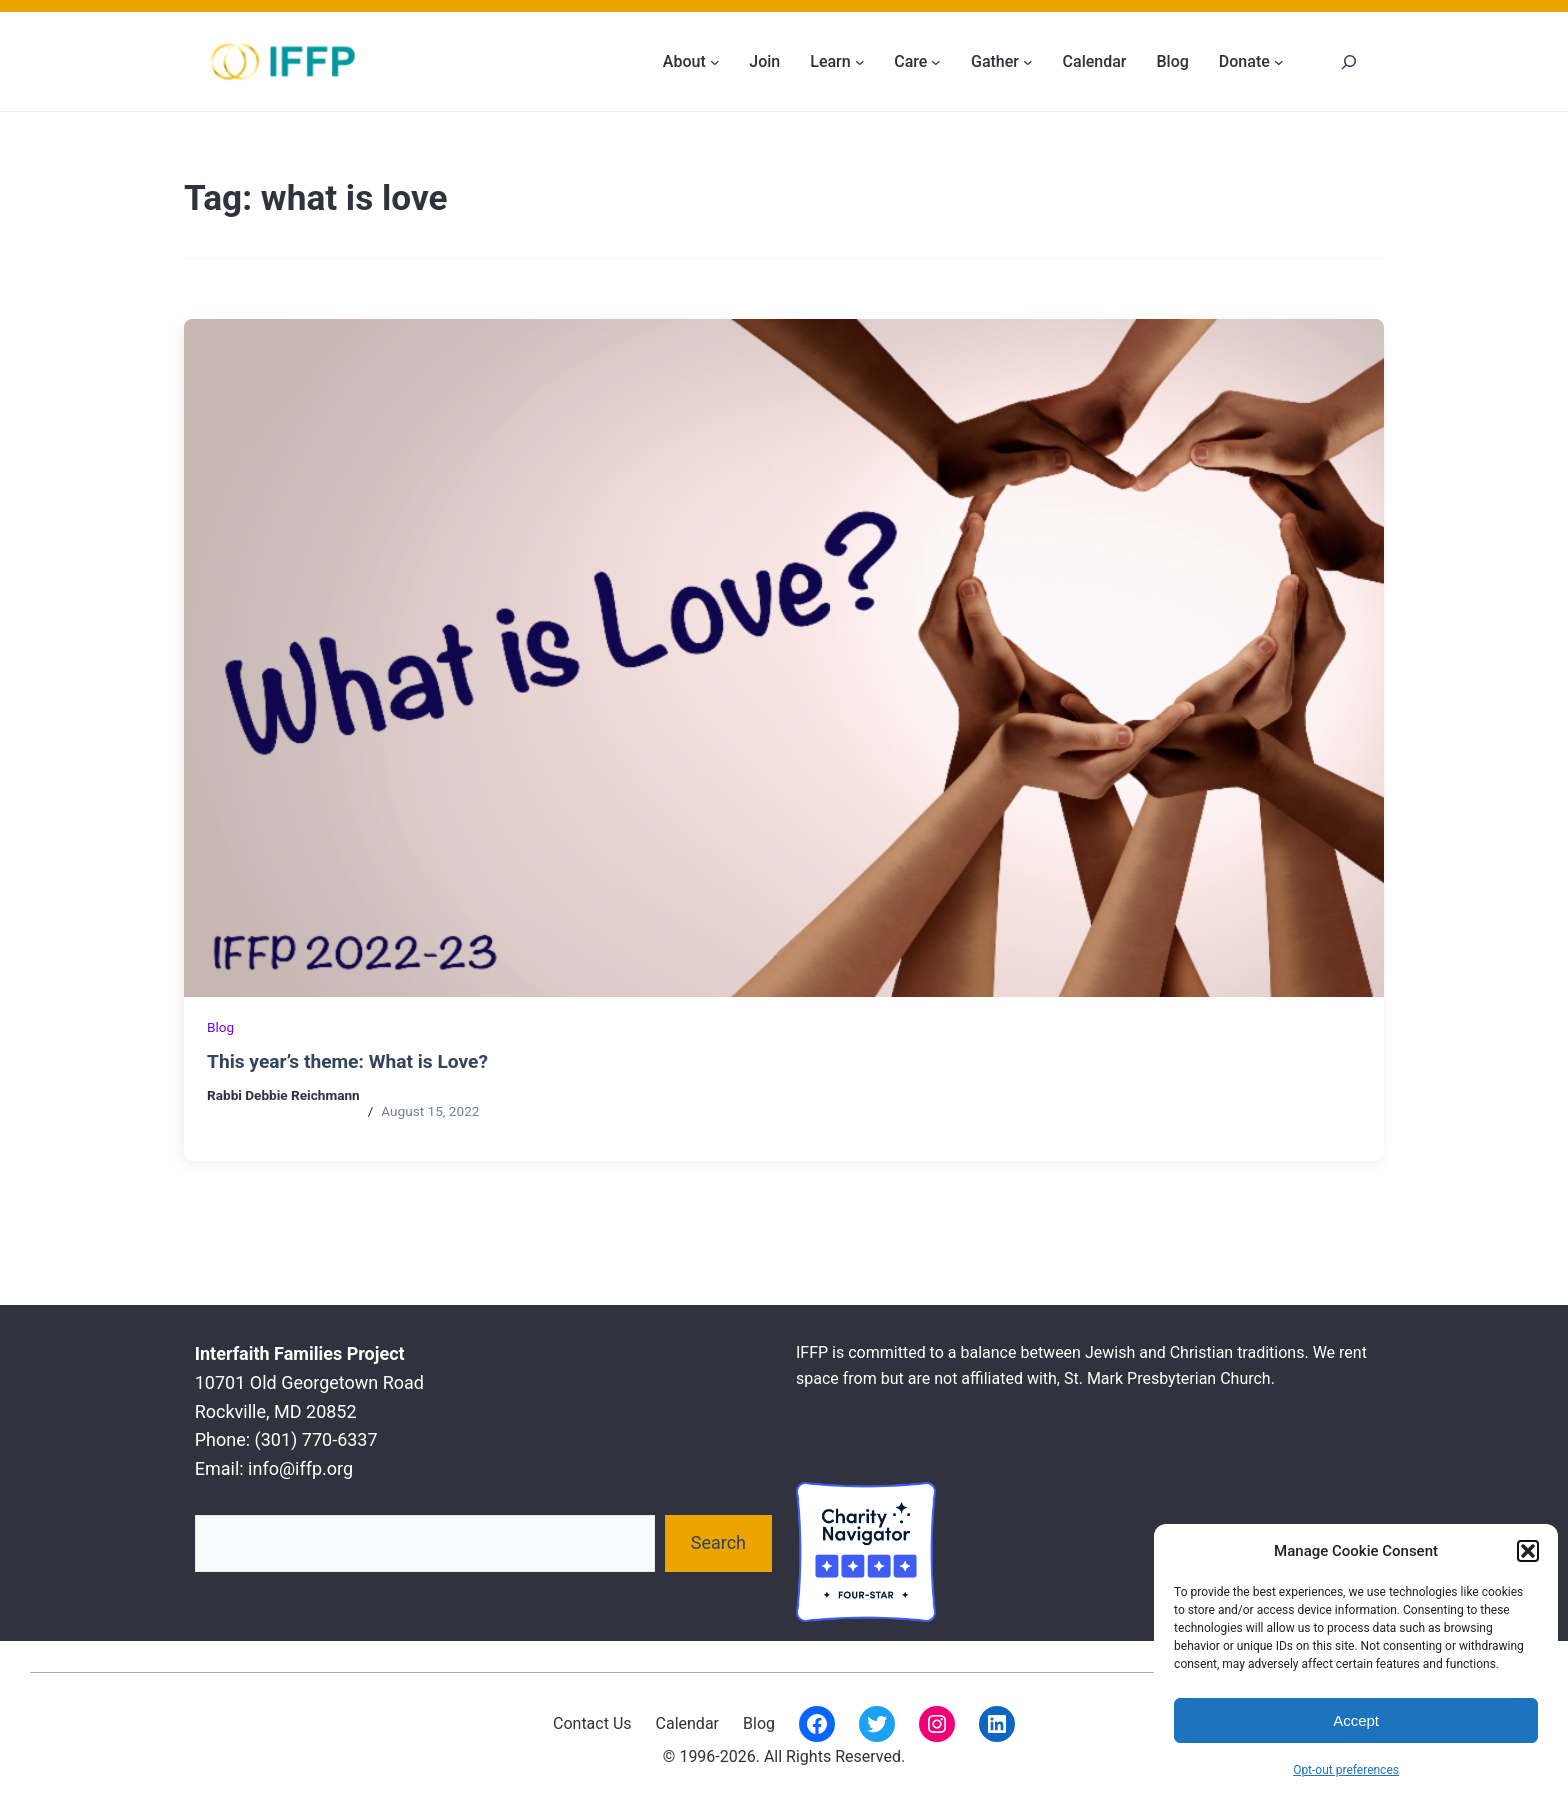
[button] (1528, 1551)
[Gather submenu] (1028, 62)
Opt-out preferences (1346, 1770)
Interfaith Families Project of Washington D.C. (389, 1781)
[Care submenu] (936, 62)
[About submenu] (715, 62)
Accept (1356, 1720)
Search (718, 1542)
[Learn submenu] (860, 62)
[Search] (1348, 61)
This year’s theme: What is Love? (347, 1061)
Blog (220, 1027)
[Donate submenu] (1279, 62)
